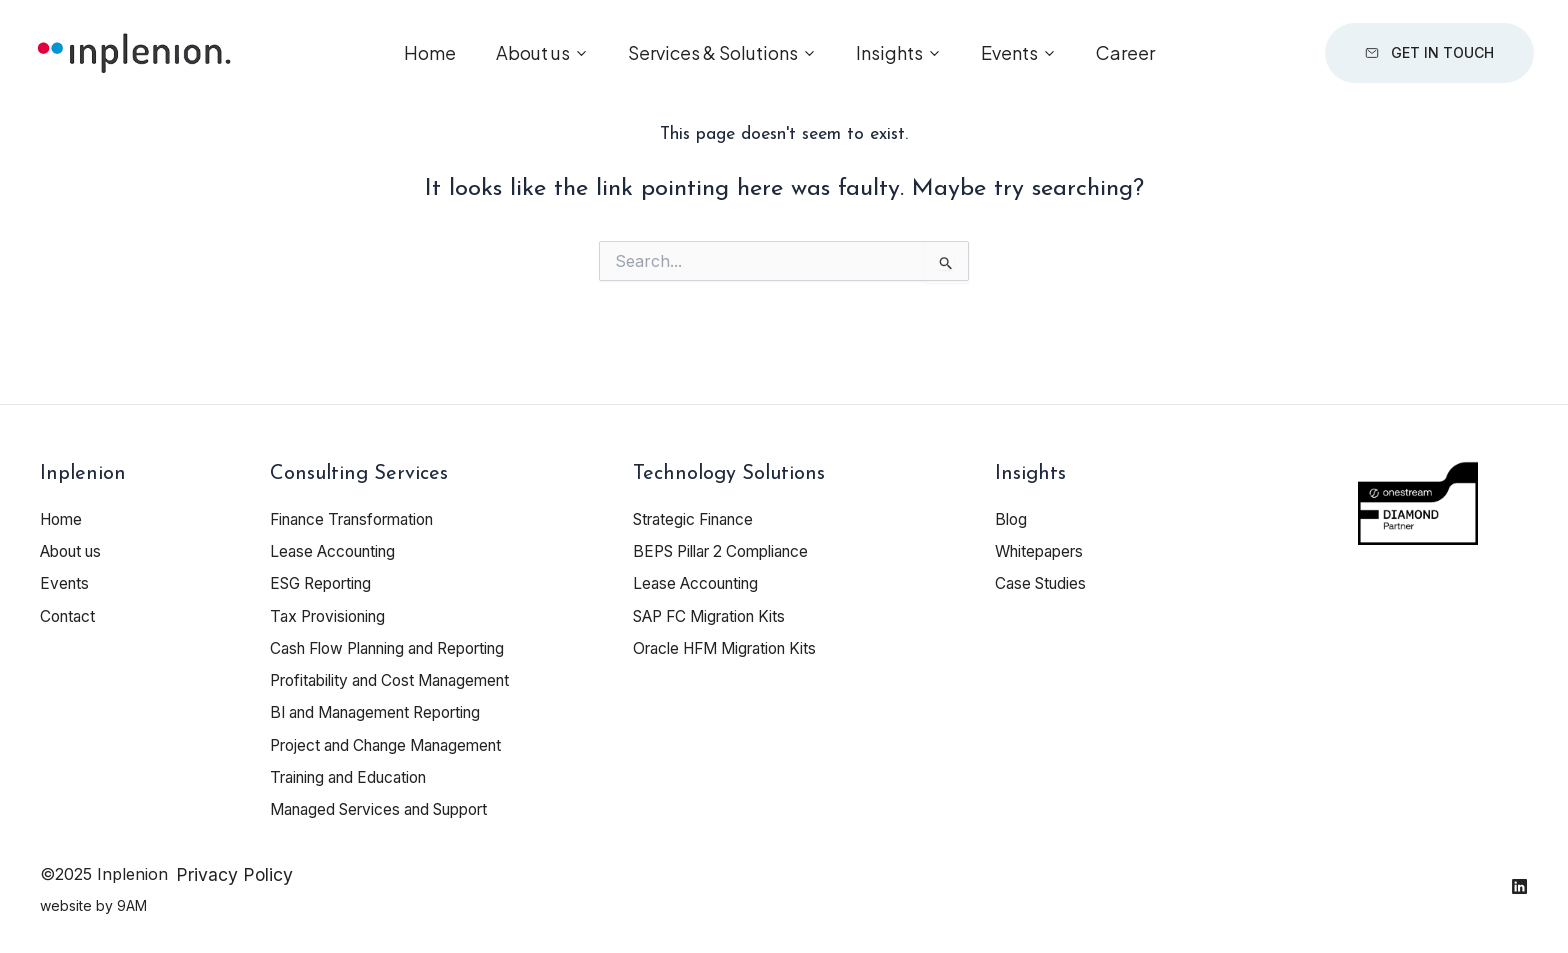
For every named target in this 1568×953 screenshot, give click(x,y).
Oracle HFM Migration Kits (733, 647)
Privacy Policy (234, 871)
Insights (889, 59)
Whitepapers (1043, 551)
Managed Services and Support (390, 807)
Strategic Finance (699, 519)
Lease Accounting (338, 551)
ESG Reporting (326, 583)
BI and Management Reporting (386, 711)
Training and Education (357, 775)
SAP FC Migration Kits (717, 615)
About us (533, 59)
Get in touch (1423, 59)
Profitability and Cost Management (400, 679)
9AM (132, 902)
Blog (1012, 519)
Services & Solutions (713, 59)
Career (1125, 59)
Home (430, 59)
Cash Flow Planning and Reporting (401, 647)
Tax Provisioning (333, 615)
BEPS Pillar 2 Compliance (730, 551)
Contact (69, 615)
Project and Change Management (397, 743)
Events (1009, 59)
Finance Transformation (361, 519)
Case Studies (1043, 583)
